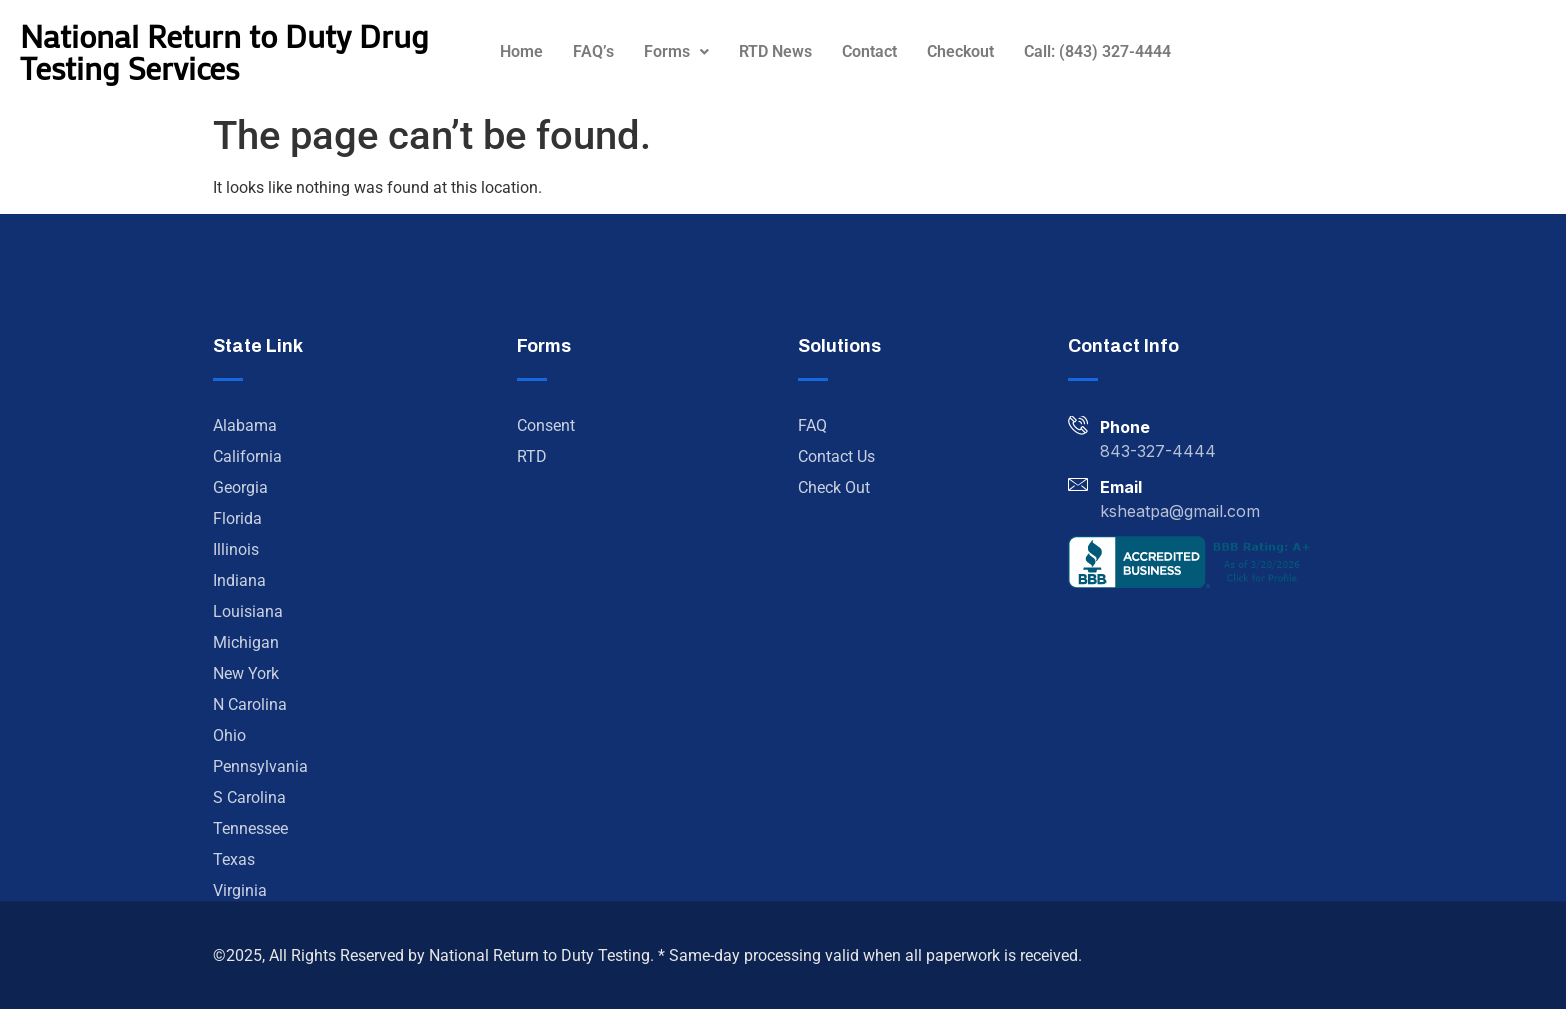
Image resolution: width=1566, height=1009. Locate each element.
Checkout (960, 51)
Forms (676, 51)
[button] (676, 52)
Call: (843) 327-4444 (1097, 51)
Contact (869, 51)
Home (521, 51)
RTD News (775, 51)
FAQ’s (593, 51)
